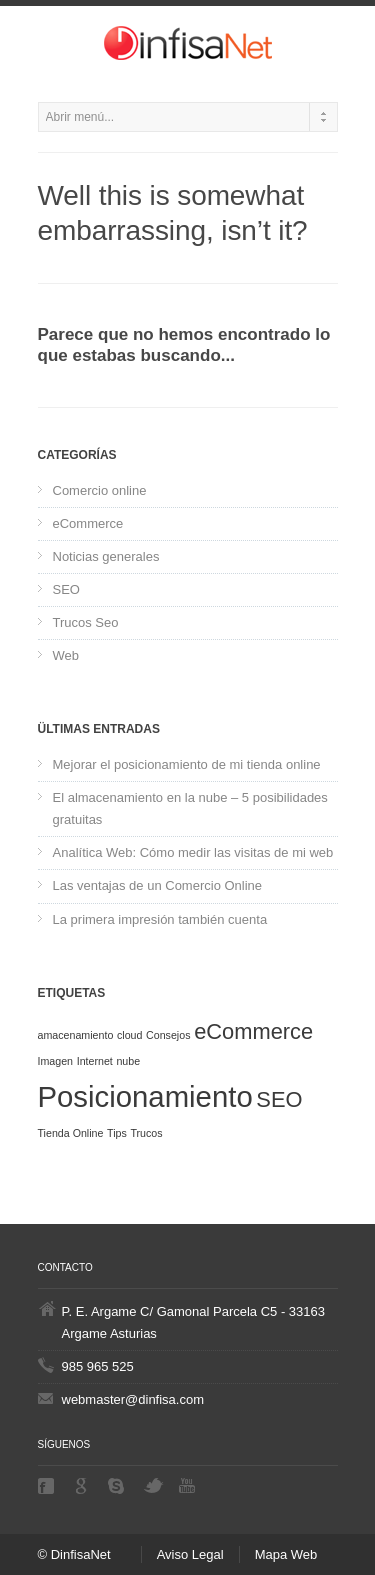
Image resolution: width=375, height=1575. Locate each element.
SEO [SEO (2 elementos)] (279, 1099)
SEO (66, 589)
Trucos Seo (86, 622)
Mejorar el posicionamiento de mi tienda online (187, 764)
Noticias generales (106, 556)
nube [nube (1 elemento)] (128, 1061)
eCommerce (88, 523)
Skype (118, 1486)
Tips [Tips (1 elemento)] (117, 1133)
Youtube (189, 1485)
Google (83, 1486)
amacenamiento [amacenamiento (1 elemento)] (76, 1035)
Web (66, 655)
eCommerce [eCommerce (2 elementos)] (253, 1031)
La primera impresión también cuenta (160, 919)
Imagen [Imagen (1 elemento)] (56, 1061)
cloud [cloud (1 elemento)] (129, 1035)
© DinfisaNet (74, 1554)
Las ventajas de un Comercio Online (158, 885)
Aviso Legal (190, 1554)
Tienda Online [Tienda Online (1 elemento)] (71, 1133)
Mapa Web (286, 1554)
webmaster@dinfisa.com (133, 1399)
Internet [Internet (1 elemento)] (95, 1061)
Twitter (153, 1485)
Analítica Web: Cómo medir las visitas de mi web (193, 852)
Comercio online (100, 490)
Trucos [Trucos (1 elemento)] (146, 1133)
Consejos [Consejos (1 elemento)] (168, 1035)
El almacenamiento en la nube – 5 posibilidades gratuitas (190, 808)
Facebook (48, 1486)
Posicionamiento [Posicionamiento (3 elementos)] (145, 1096)
